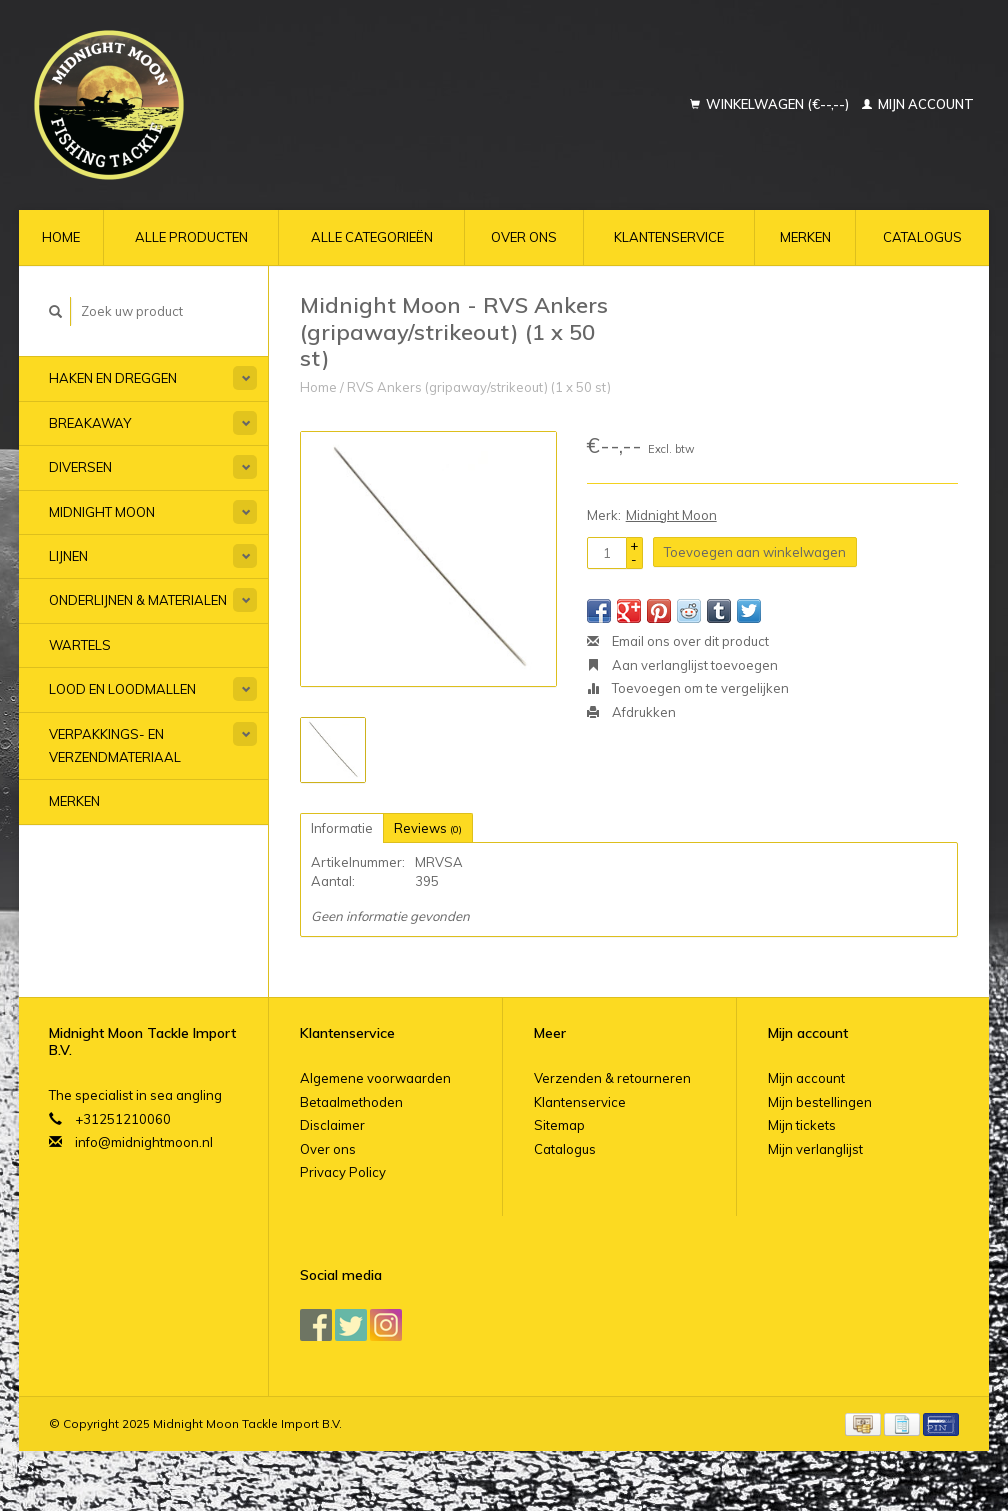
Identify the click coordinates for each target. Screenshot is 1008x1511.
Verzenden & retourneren (612, 1078)
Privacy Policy (343, 1172)
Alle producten (191, 237)
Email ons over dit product (678, 641)
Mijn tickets (802, 1125)
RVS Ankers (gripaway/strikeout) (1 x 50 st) (479, 387)
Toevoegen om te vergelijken (688, 688)
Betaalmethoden (351, 1102)
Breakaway (90, 423)
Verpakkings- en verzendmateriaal (115, 745)
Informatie (342, 828)
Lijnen (68, 556)
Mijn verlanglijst (815, 1149)
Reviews (428, 828)
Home (61, 237)
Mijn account (918, 104)
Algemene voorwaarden (375, 1078)
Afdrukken (631, 712)
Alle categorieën (372, 237)
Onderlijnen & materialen (138, 600)
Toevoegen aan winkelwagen (755, 552)
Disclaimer (332, 1125)
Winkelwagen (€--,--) (771, 104)
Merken (805, 237)
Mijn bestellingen (820, 1102)
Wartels (80, 645)
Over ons (524, 237)
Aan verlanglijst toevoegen (682, 665)
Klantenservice (669, 237)
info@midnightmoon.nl (144, 1142)
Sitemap (559, 1125)
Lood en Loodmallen (122, 689)
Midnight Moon (102, 512)
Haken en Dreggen (113, 378)
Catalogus (922, 237)
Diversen (80, 467)
